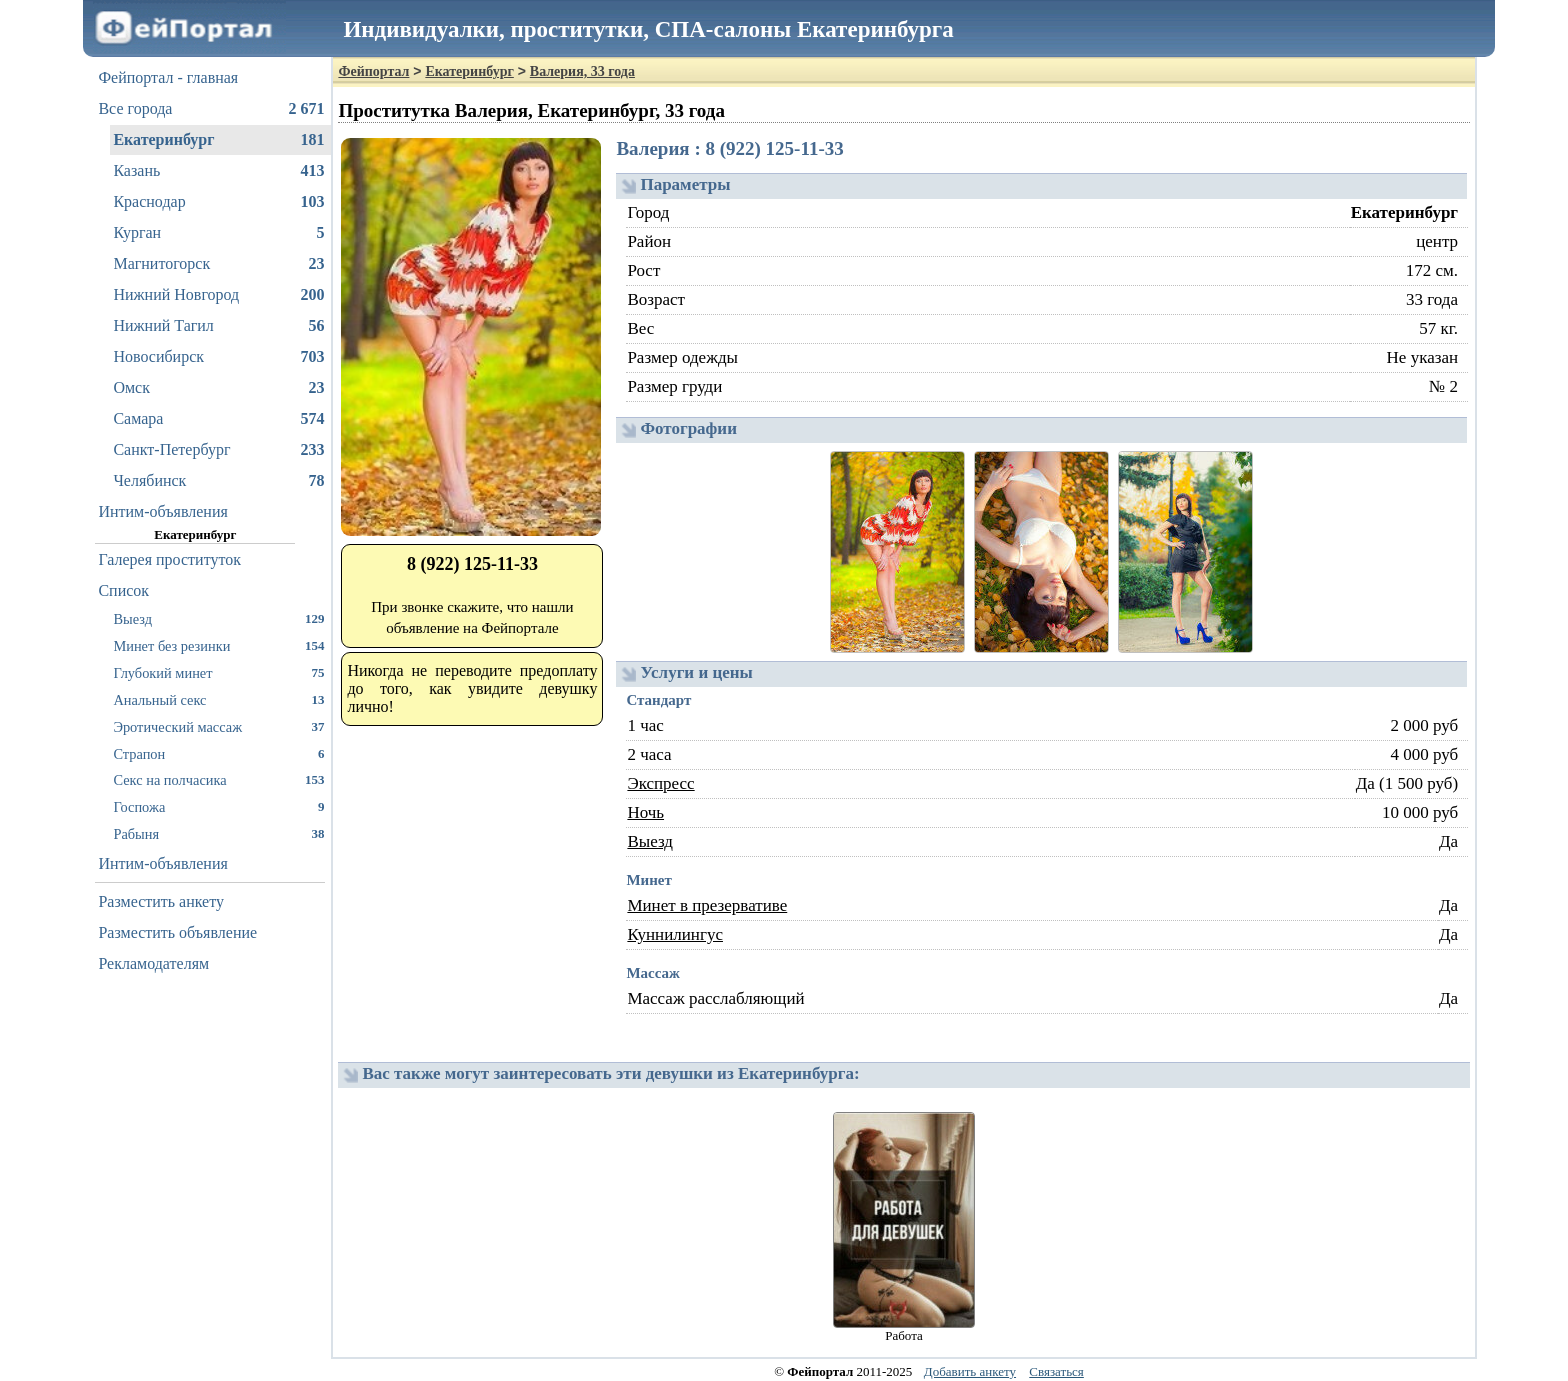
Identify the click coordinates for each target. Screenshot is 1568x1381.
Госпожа (218, 806)
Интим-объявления (162, 511)
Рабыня (218, 833)
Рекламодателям (153, 963)
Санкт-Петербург (218, 450)
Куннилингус (675, 934)
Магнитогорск (218, 264)
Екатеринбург (218, 140)
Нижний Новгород (218, 295)
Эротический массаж (218, 726)
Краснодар (218, 202)
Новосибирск (218, 357)
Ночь (645, 812)
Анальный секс (218, 699)
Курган (218, 233)
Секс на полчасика (218, 779)
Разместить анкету (161, 901)
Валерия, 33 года (582, 71)
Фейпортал (373, 71)
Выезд (218, 618)
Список (123, 590)
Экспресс (660, 783)
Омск (218, 388)
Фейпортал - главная (168, 77)
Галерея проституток (169, 559)
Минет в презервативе (707, 905)
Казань (218, 171)
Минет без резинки (218, 645)
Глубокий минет (218, 672)
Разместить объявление (177, 932)
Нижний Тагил (218, 326)
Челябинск (218, 481)
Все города (211, 109)
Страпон (218, 753)
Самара (218, 419)
